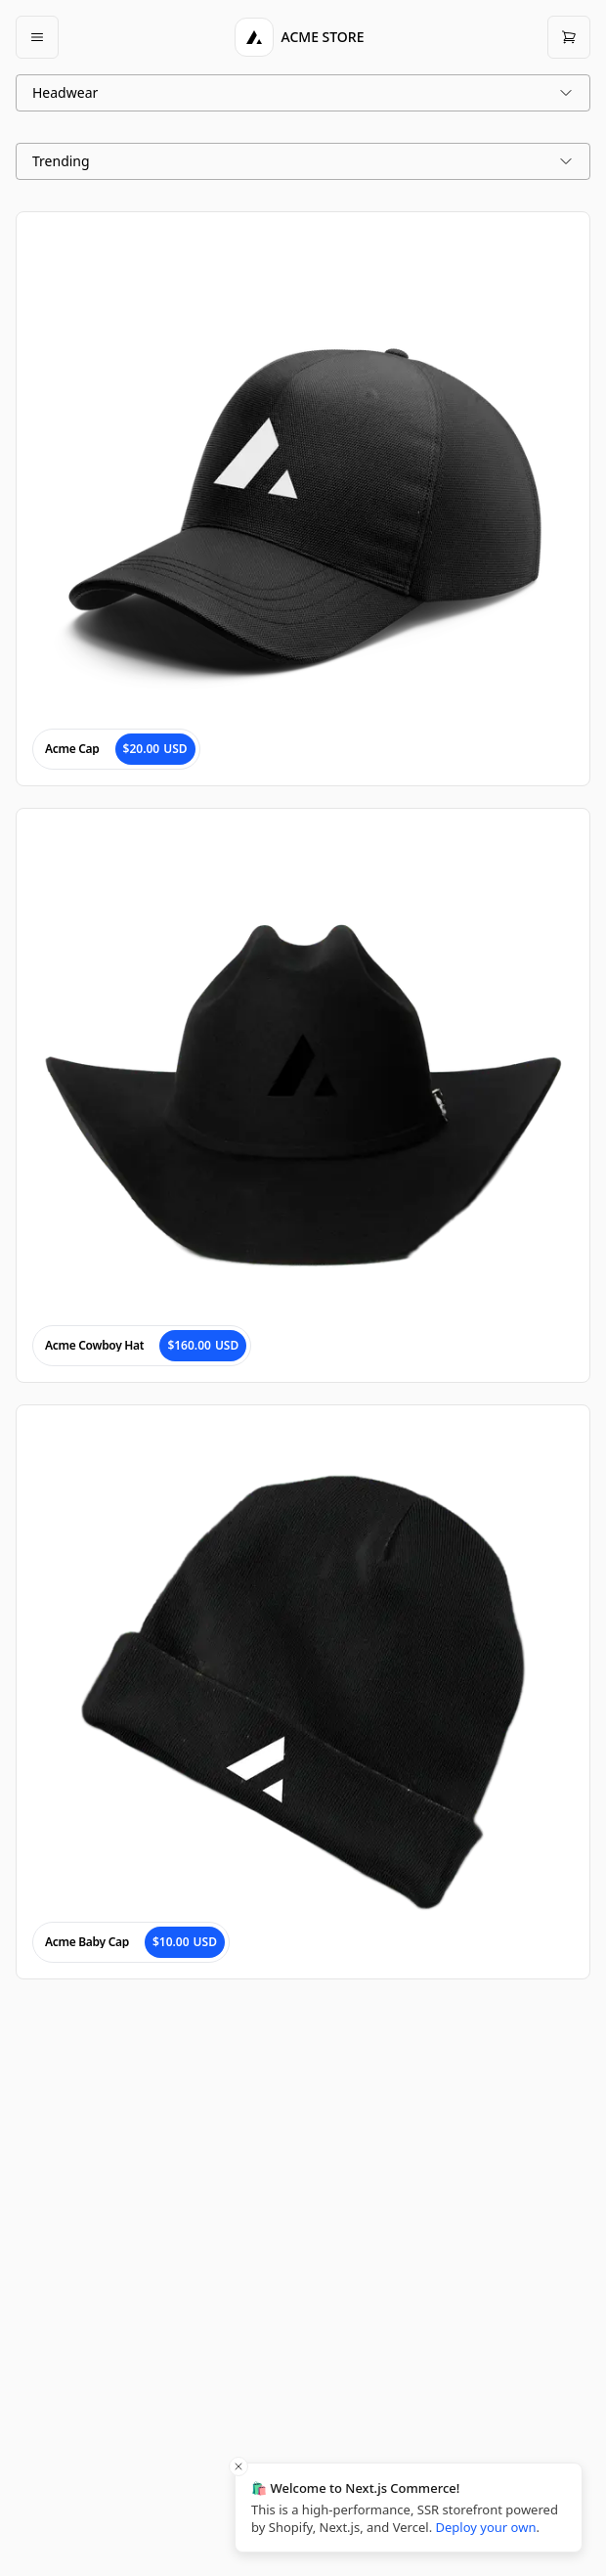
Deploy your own (486, 2527)
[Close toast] (238, 2466)
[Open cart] (568, 37)
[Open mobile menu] (37, 37)
